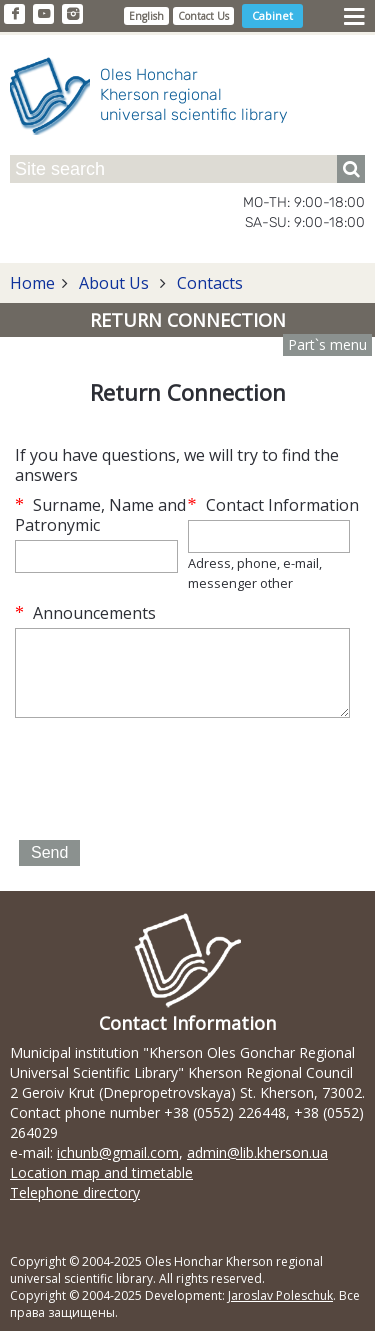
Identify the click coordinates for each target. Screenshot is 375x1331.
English (146, 16)
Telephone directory (75, 1192)
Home (32, 283)
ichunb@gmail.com (118, 1152)
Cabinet (272, 15)
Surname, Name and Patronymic (100, 515)
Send (49, 852)
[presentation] (167, 781)
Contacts (208, 283)
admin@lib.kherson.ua (257, 1152)
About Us (114, 283)
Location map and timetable (101, 1172)
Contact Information (273, 505)
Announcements (85, 613)
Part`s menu (327, 344)
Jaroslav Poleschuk (280, 1295)
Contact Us (203, 16)
